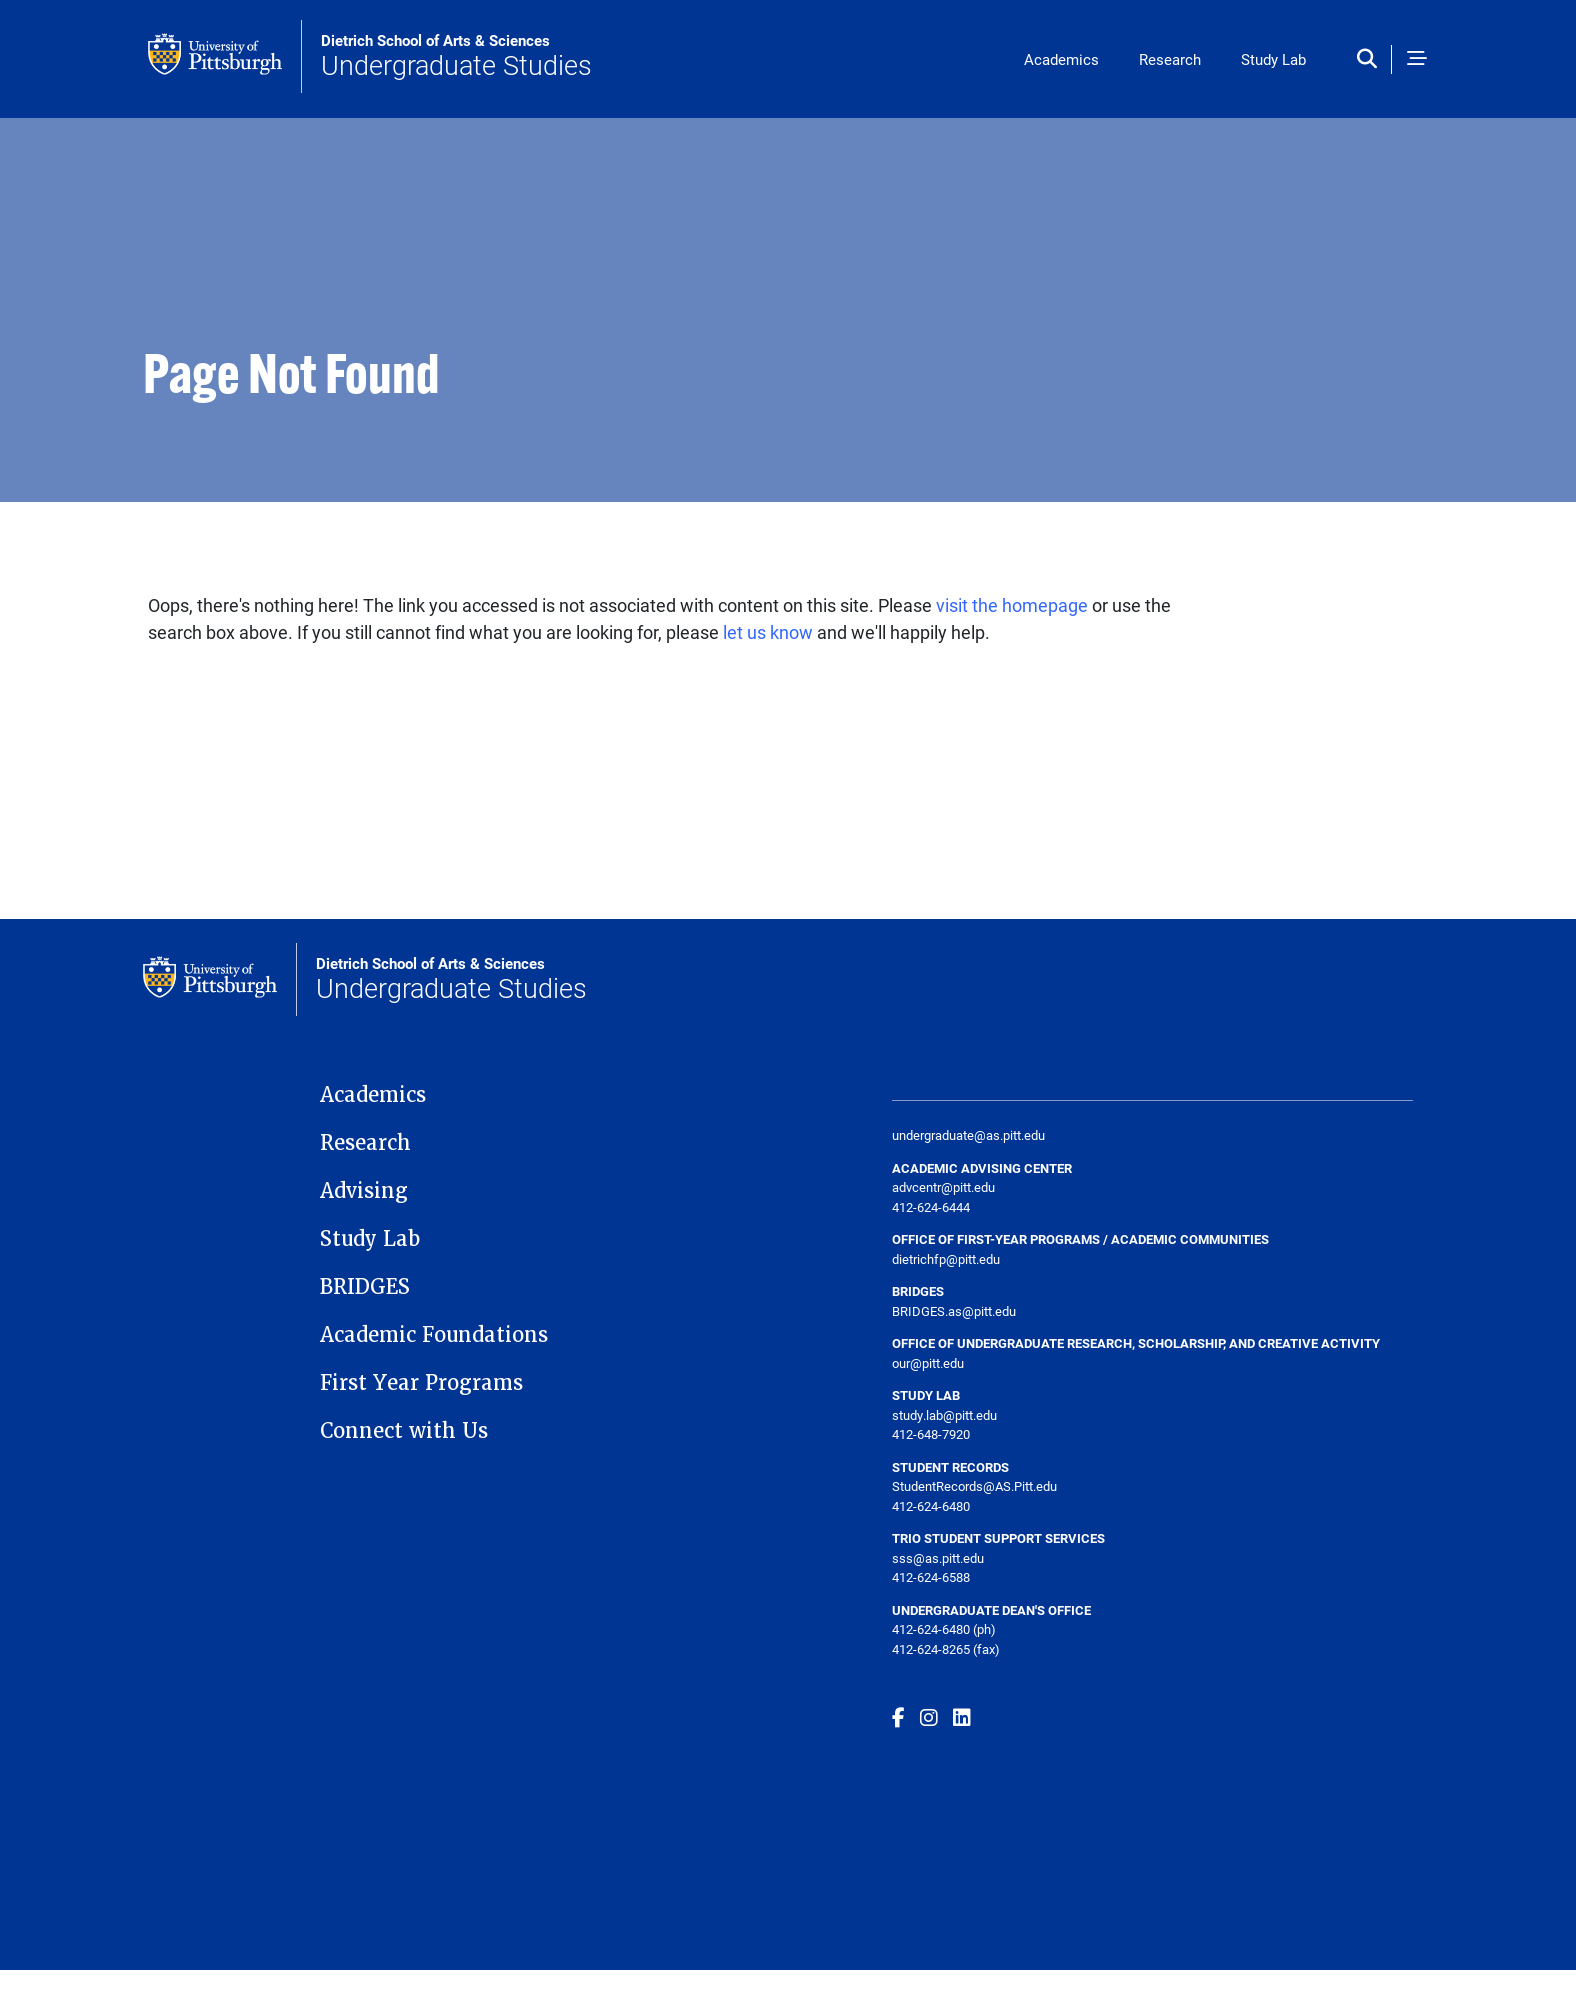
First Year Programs (421, 1383)
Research (1170, 59)
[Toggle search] (1371, 59)
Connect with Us (404, 1431)
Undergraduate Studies (456, 57)
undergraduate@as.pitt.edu (968, 1135)
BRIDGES (365, 1287)
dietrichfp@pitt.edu (946, 1259)
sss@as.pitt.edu (938, 1558)
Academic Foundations (434, 1335)
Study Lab (1273, 59)
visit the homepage (1012, 605)
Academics (1061, 59)
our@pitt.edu (928, 1363)
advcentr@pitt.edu (943, 1187)
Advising (364, 1191)
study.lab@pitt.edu (944, 1415)
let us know (768, 632)
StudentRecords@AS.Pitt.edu (974, 1486)
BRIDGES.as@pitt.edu (954, 1311)
